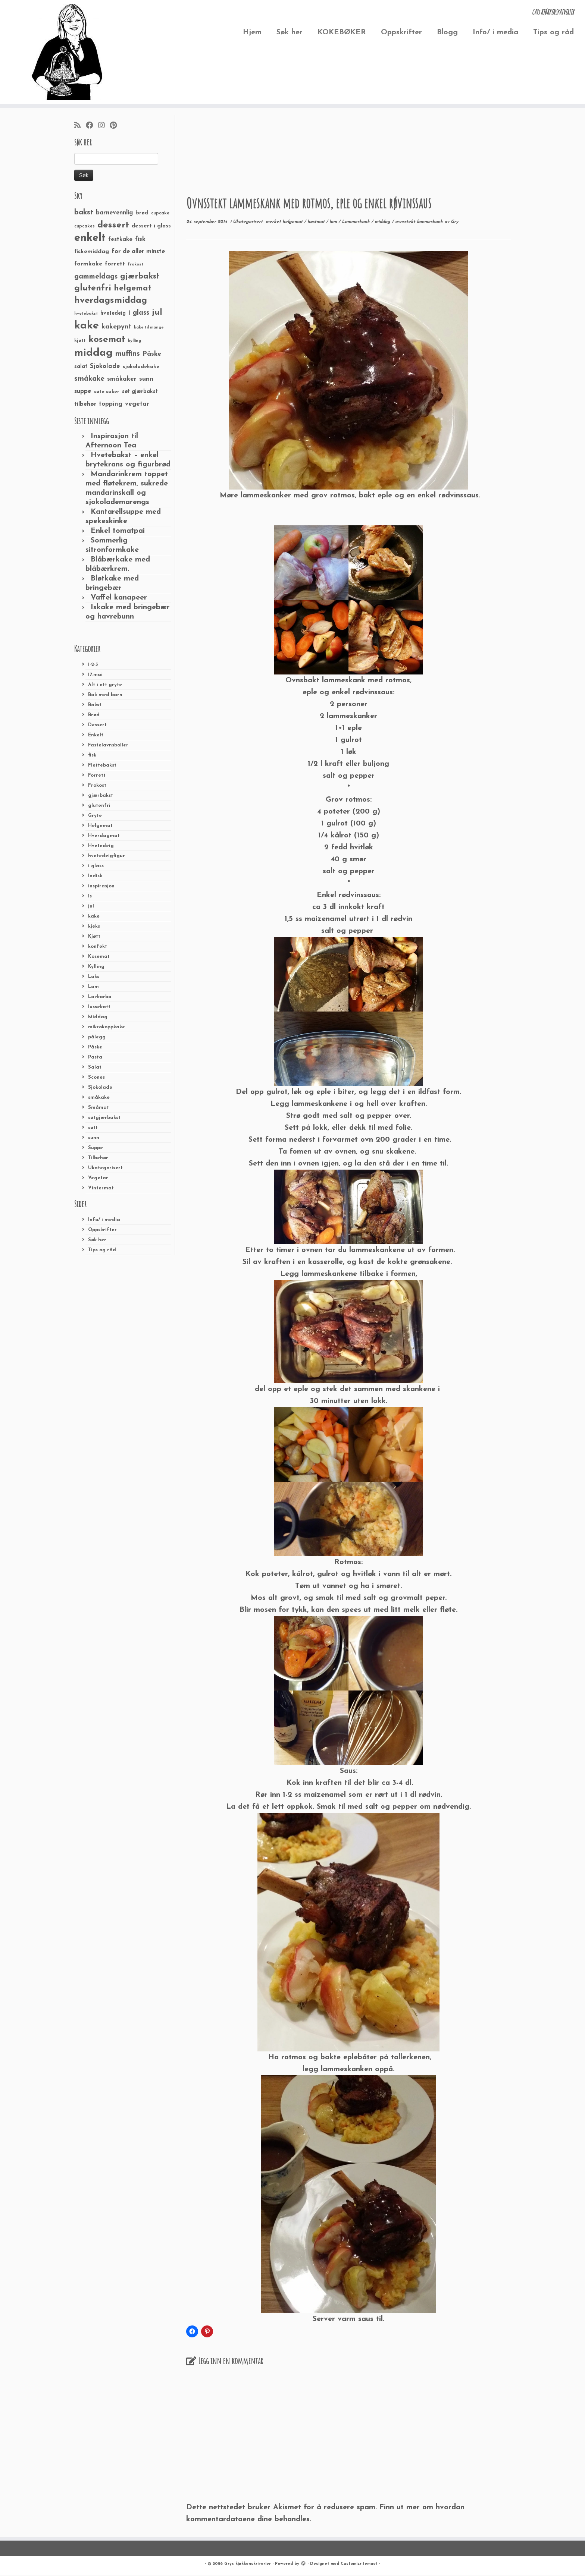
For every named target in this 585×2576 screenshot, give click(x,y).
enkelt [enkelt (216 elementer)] (90, 238)
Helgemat (100, 825)
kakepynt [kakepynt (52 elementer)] (116, 326)
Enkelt (95, 735)
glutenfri (99, 805)
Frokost (97, 785)
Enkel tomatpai (118, 531)
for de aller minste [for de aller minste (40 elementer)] (138, 252)
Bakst (94, 704)
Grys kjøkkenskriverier (247, 2564)
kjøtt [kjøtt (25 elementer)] (80, 341)
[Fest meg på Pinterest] (116, 126)
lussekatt (99, 1006)
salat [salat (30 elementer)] (80, 366)
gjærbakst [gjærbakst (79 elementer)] (140, 276)
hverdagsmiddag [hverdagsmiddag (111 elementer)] (110, 300)
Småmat (98, 1107)
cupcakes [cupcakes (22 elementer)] (84, 226)
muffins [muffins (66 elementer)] (127, 354)
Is (90, 896)
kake (94, 916)
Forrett (97, 775)
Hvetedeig (101, 845)
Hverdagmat (104, 835)
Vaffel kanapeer (119, 597)
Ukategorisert (105, 1168)
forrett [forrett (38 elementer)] (115, 264)
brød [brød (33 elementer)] (141, 213)
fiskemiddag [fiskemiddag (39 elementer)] (91, 252)
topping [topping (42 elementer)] (110, 404)
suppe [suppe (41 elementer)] (82, 391)
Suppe (95, 1147)
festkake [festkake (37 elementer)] (120, 239)
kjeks (94, 926)
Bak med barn (105, 694)
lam (333, 222)
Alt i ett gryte (105, 684)
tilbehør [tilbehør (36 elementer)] (85, 404)
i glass (96, 866)
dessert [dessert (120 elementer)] (113, 225)
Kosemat (99, 956)
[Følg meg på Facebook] (92, 126)
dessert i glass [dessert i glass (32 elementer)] (151, 226)
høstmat (316, 222)
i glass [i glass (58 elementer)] (138, 313)
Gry (454, 222)
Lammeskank (356, 222)
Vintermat (101, 1188)
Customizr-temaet (359, 2564)
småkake (99, 1097)
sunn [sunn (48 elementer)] (146, 379)
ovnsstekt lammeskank (419, 222)
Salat (94, 1067)
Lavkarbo (99, 996)
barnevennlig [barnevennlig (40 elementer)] (114, 213)
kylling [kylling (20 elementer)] (134, 341)
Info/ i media (495, 32)
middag (383, 222)
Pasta (95, 1057)
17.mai (95, 674)
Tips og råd (553, 32)
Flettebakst (102, 765)
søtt (93, 1127)
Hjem (252, 32)
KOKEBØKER (341, 32)
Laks (93, 976)
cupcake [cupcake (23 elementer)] (160, 213)
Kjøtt (94, 936)
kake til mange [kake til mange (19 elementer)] (149, 327)
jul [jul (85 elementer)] (157, 313)
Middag (97, 1017)
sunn (93, 1137)
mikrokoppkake (106, 1027)
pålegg (97, 1037)
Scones (96, 1077)
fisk (92, 755)
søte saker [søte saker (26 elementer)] (106, 391)
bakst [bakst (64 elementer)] (83, 212)
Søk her (289, 32)
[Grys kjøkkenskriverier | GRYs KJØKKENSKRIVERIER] (67, 52)
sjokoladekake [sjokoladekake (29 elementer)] (141, 366)
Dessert (97, 725)
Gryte (95, 815)
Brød (94, 715)
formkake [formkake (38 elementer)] (88, 264)
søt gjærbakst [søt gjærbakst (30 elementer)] (140, 391)
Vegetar (98, 1178)
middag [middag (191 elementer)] (93, 353)
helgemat (293, 222)
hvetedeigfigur (106, 855)
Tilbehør (98, 1157)
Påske (95, 1047)
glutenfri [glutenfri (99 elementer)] (92, 288)
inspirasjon (101, 886)
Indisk (95, 876)
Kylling (96, 966)
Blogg (447, 32)
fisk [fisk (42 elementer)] (140, 239)
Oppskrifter (401, 32)
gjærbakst (100, 795)
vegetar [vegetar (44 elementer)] (137, 404)
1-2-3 (93, 664)
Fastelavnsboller (108, 745)
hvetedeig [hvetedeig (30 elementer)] (113, 313)
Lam (93, 986)
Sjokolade (100, 1087)
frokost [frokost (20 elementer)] (135, 264)
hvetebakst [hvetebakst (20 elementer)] (86, 314)
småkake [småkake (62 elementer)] (89, 379)
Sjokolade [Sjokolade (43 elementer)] (105, 366)
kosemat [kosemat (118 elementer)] (106, 339)
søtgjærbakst (104, 1117)
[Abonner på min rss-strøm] (80, 126)
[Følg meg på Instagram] (104, 126)
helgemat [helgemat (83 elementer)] (132, 288)
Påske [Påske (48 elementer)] (152, 354)
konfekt (97, 946)
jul (91, 906)
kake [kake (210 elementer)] (86, 325)
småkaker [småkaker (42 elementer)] (122, 379)
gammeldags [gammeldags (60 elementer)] (96, 276)
